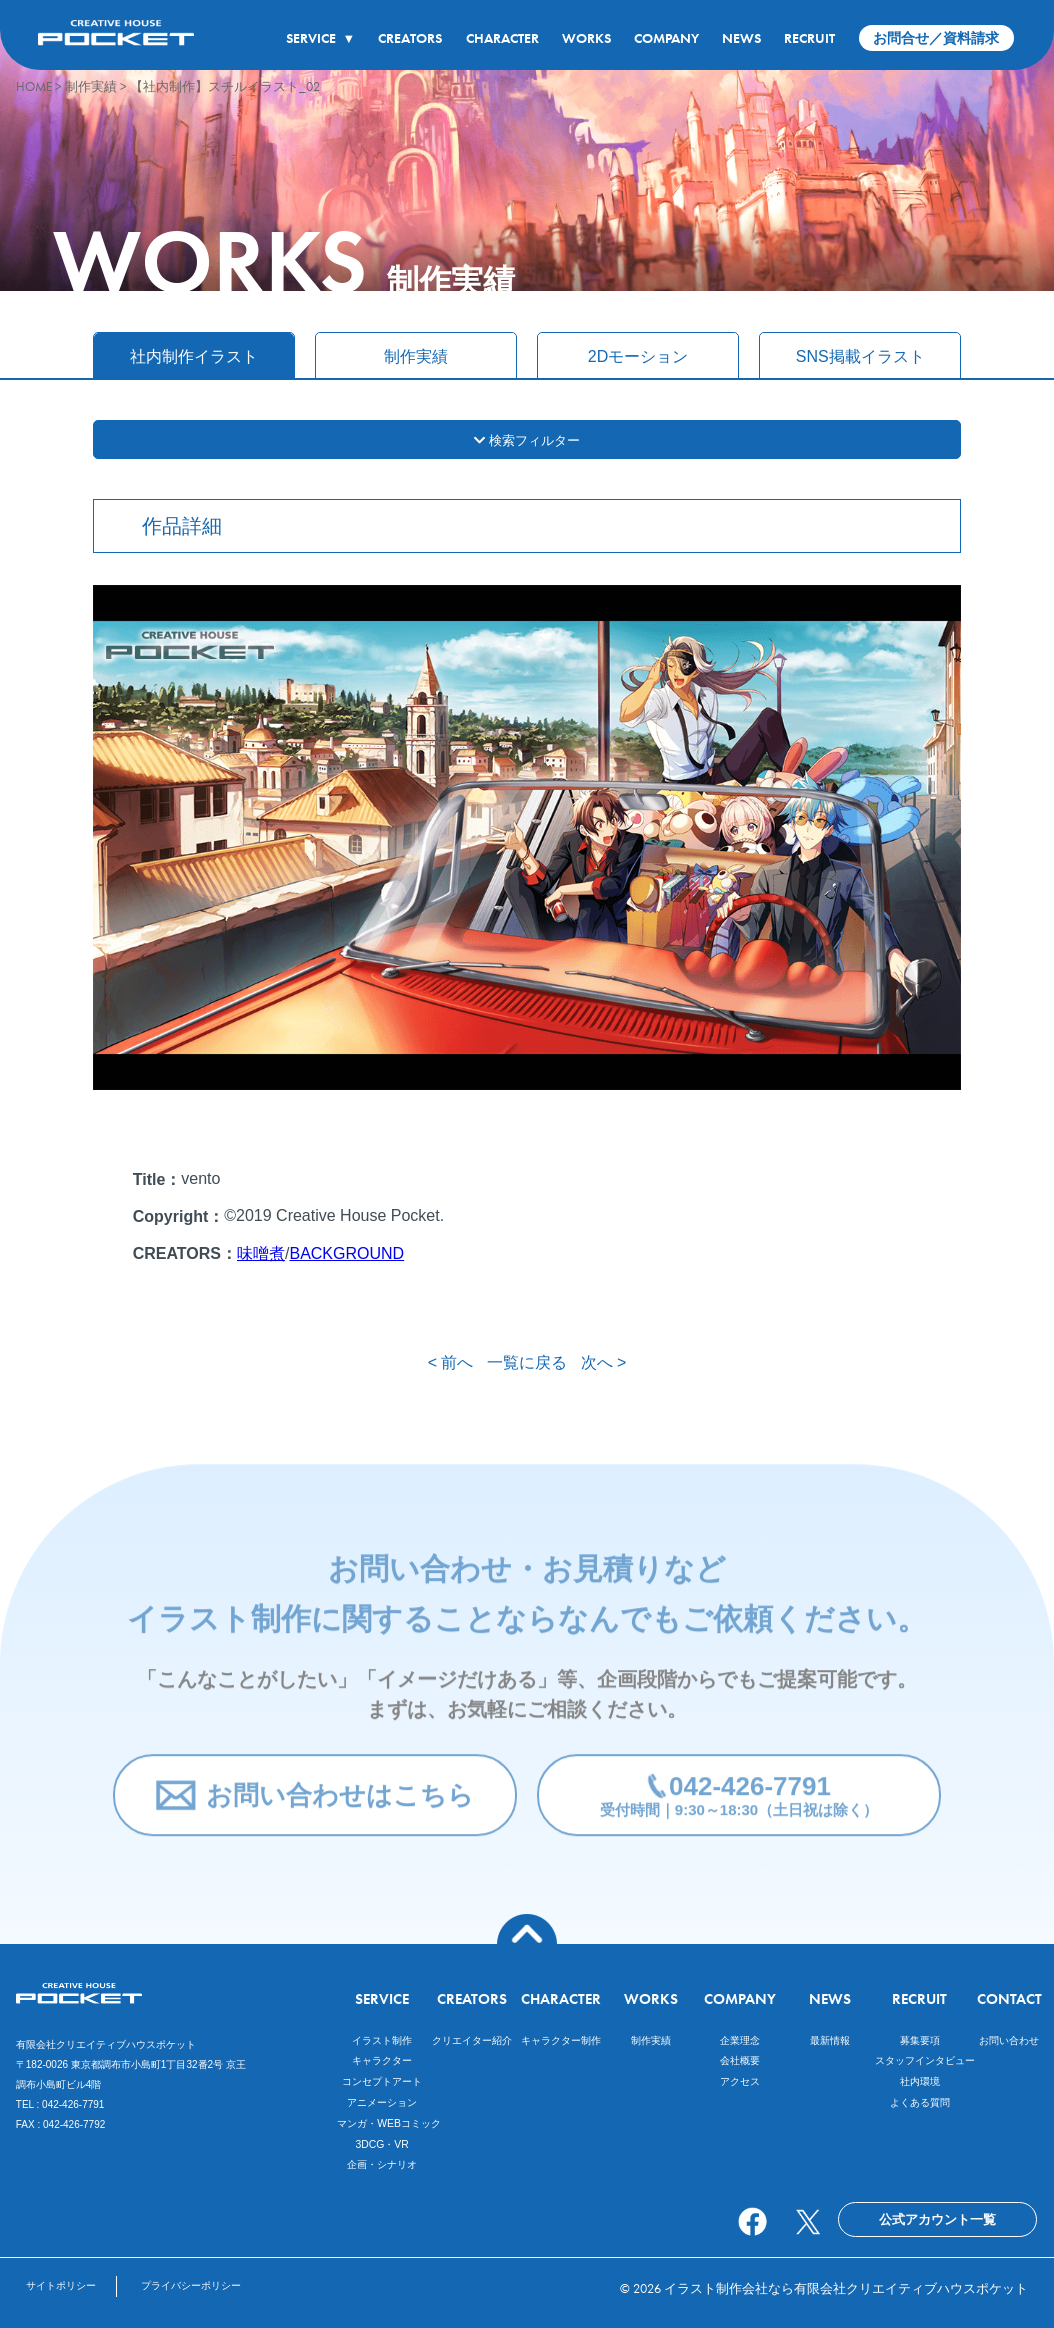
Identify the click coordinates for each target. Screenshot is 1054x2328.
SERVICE (320, 38)
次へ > (604, 1362)
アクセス (740, 2081)
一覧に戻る (527, 1362)
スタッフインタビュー (925, 2060)
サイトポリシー (61, 2285)
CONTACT (1009, 1998)
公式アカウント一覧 (937, 2219)
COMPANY (666, 38)
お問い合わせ (1009, 2040)
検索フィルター (527, 440)
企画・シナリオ (382, 2164)
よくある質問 (920, 2102)
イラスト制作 (382, 2040)
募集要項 (920, 2040)
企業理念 (740, 2040)
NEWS (741, 38)
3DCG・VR (381, 2144)
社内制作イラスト (194, 356)
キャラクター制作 (561, 2040)
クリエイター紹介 (472, 2040)
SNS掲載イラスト (860, 356)
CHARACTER (502, 38)
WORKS (586, 38)
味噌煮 (261, 1253)
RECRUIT (809, 38)
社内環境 (920, 2081)
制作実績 (416, 356)
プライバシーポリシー (191, 2285)
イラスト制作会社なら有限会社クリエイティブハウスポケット (846, 2288)
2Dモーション (638, 356)
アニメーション (382, 2102)
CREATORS (410, 38)
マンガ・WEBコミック (389, 2123)
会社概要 (740, 2060)
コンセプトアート (382, 2081)
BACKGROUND (346, 1253)
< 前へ (451, 1362)
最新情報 (830, 2040)
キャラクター (382, 2060)
